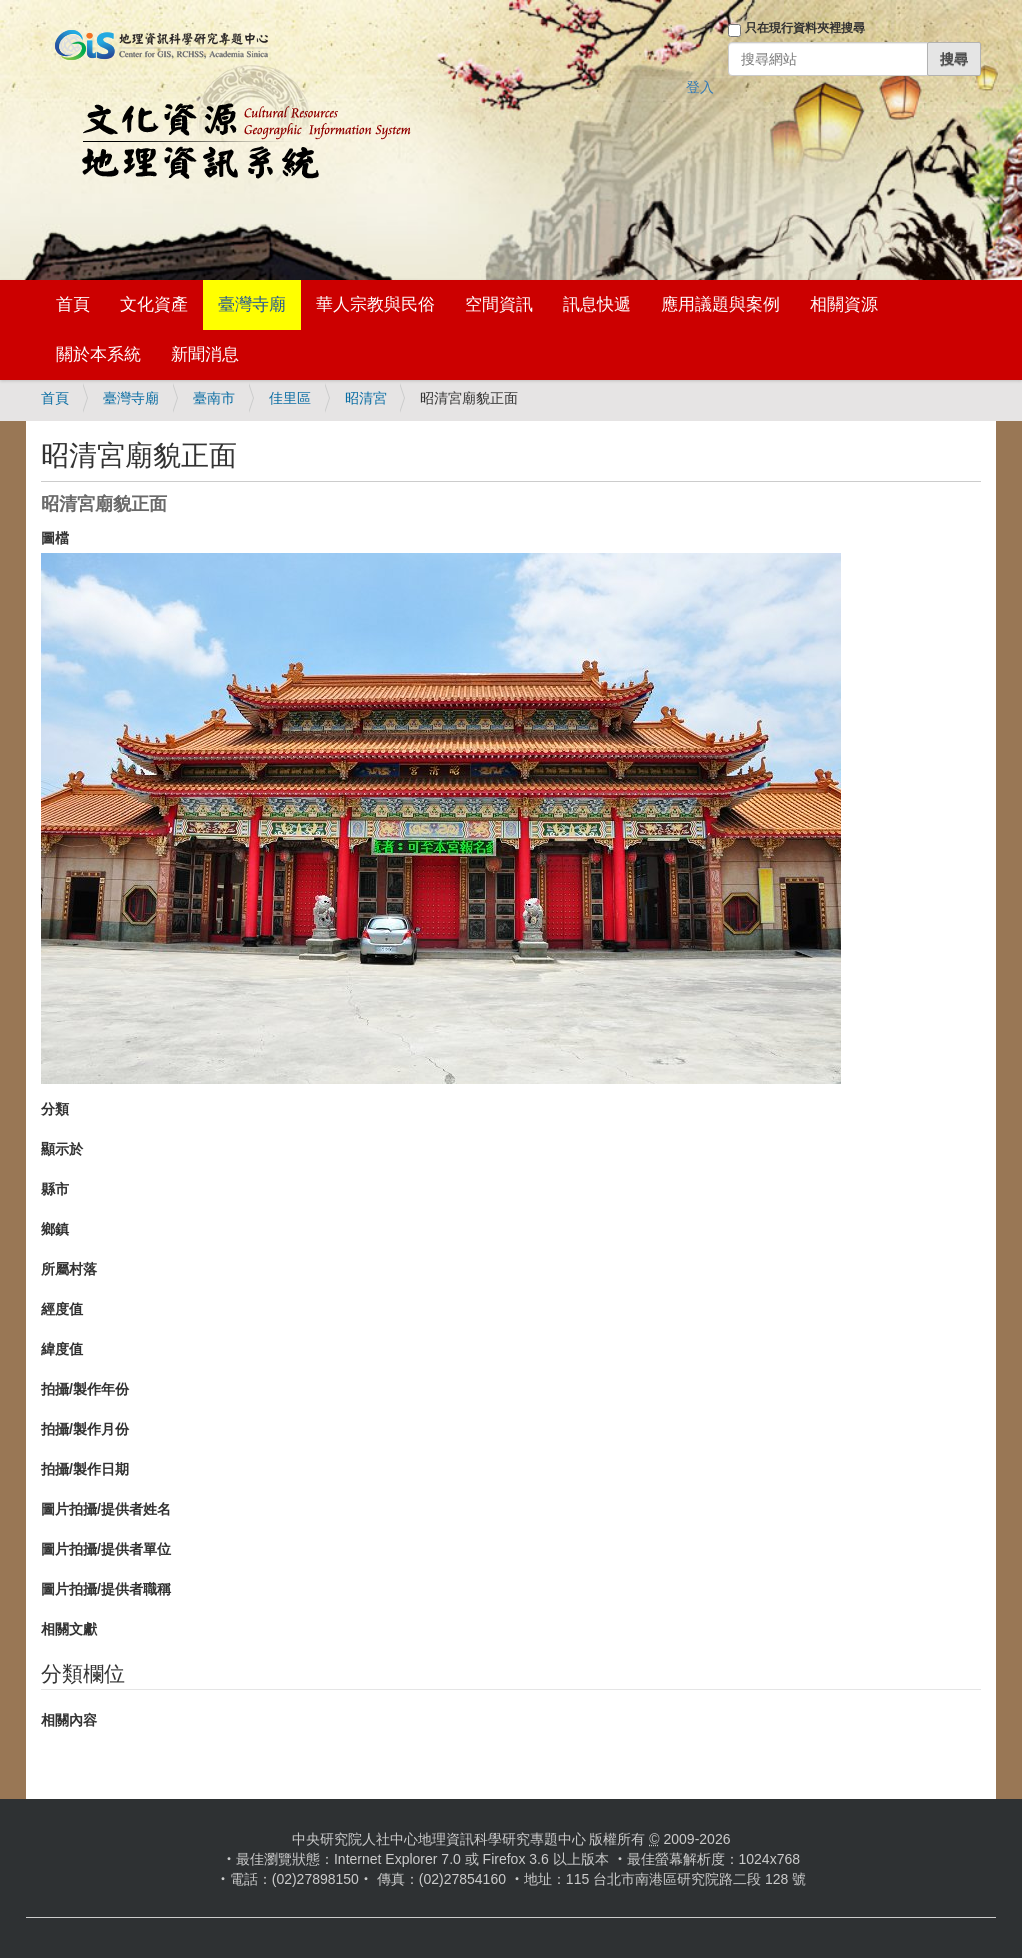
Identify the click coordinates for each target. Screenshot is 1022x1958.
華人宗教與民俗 (375, 304)
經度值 (62, 1309)
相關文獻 (69, 1629)
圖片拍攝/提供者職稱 (106, 1589)
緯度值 (62, 1349)
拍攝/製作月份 (85, 1429)
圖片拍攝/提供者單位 (106, 1549)
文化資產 (154, 304)
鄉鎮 (55, 1229)
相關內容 (69, 1720)
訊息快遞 (597, 304)
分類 (55, 1109)
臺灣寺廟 (252, 304)
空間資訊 (499, 304)
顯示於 (62, 1149)
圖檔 (55, 538)
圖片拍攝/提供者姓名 (106, 1509)
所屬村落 (69, 1269)
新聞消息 (205, 354)
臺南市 (214, 398)
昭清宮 (366, 398)
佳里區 (290, 398)
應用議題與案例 (720, 304)
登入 (700, 87)
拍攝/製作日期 (85, 1469)
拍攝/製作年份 (85, 1389)
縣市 (55, 1189)
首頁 (73, 304)
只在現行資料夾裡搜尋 (805, 28)
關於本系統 (98, 354)
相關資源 (844, 304)
